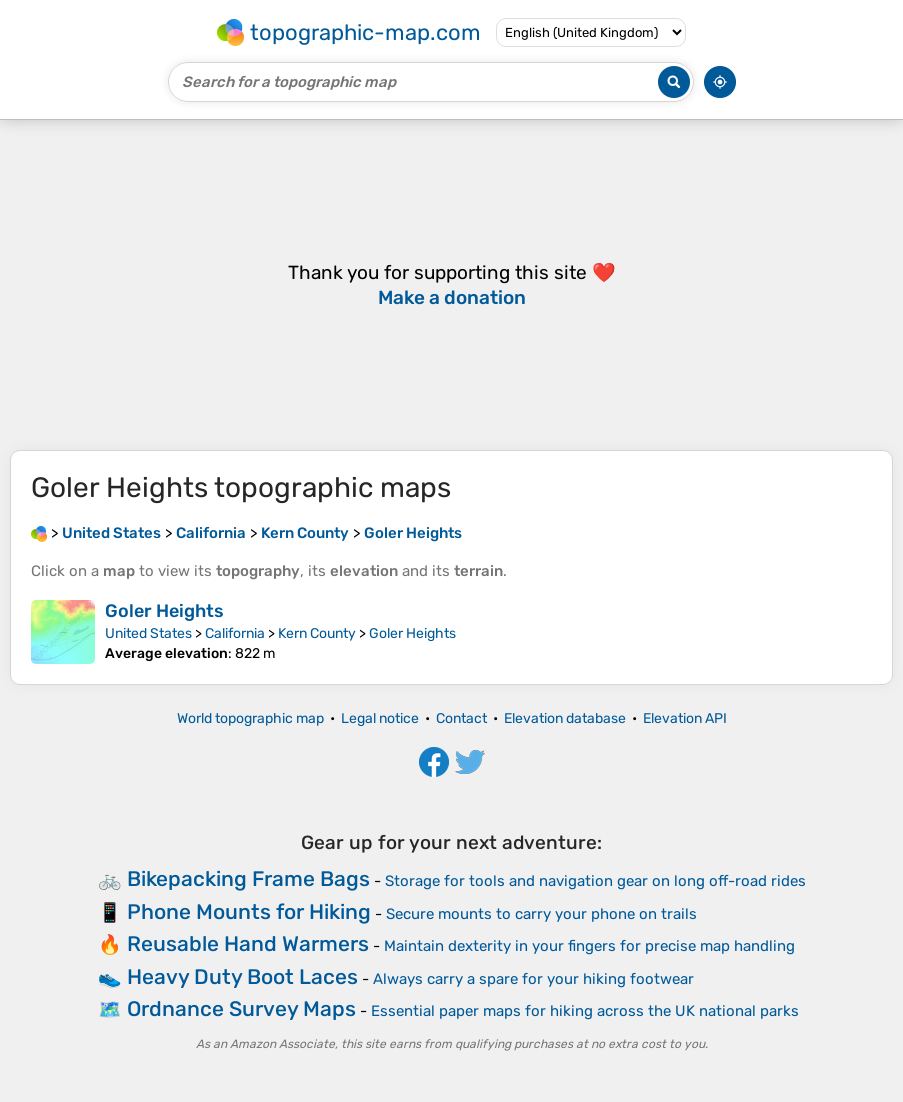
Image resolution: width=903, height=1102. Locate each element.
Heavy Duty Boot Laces (242, 976)
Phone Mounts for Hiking (249, 911)
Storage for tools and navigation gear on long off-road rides (595, 881)
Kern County (317, 633)
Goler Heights (164, 611)
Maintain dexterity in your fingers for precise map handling (589, 946)
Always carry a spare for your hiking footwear (533, 979)
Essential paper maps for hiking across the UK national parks (585, 1011)
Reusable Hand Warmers (248, 943)
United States (148, 633)
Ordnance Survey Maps (241, 1008)
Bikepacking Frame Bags (248, 878)
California (235, 633)
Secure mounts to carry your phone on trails (541, 914)
